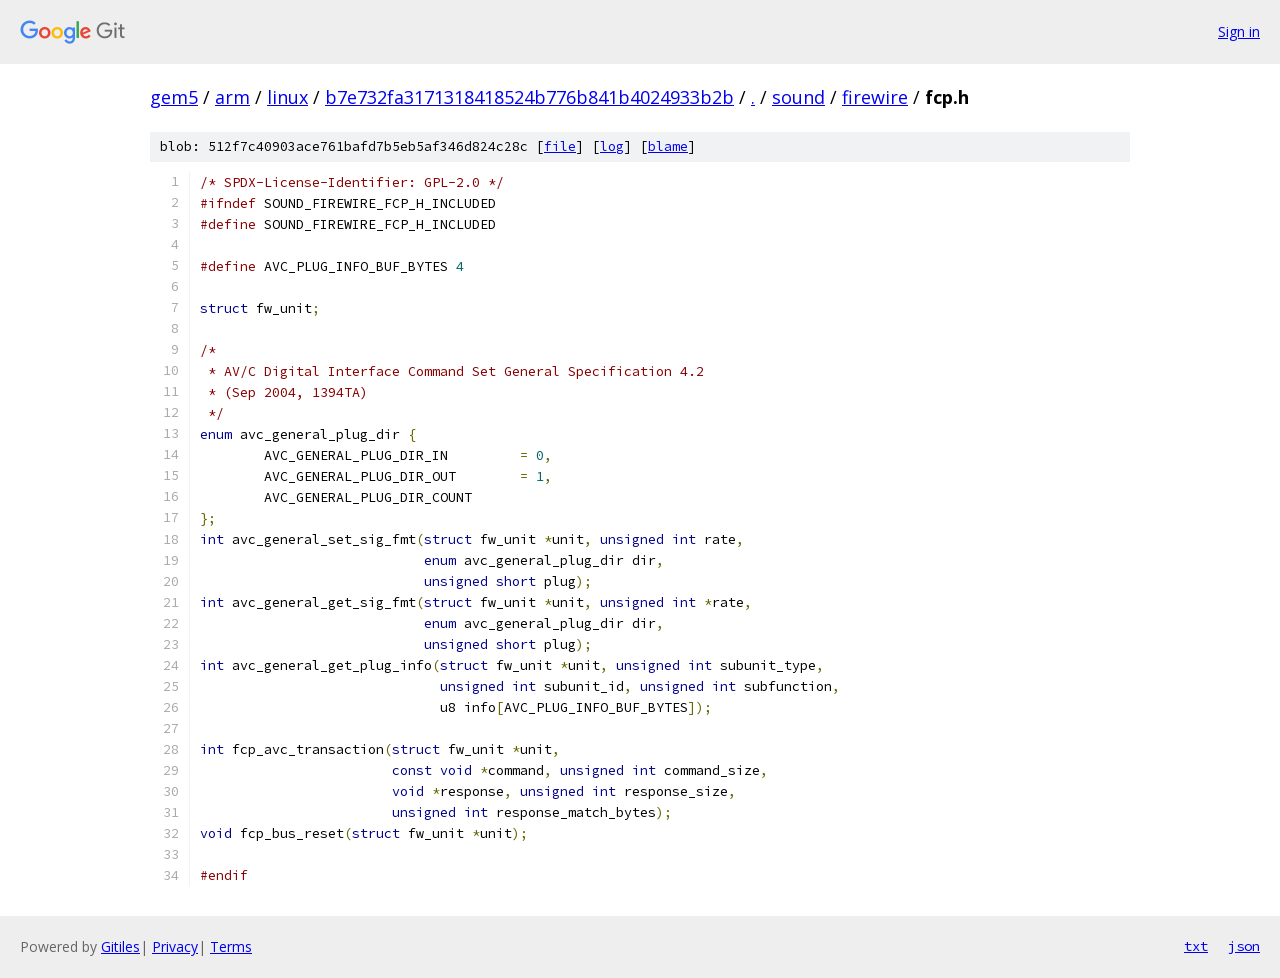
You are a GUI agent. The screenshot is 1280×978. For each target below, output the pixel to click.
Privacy (175, 946)
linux (287, 97)
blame (668, 146)
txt (1196, 946)
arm (232, 97)
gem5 (174, 97)
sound (798, 97)
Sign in (1239, 31)
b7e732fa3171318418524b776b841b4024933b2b (529, 97)
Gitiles (120, 946)
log (612, 146)
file (560, 146)
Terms (231, 946)
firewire (875, 97)
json (1244, 946)
